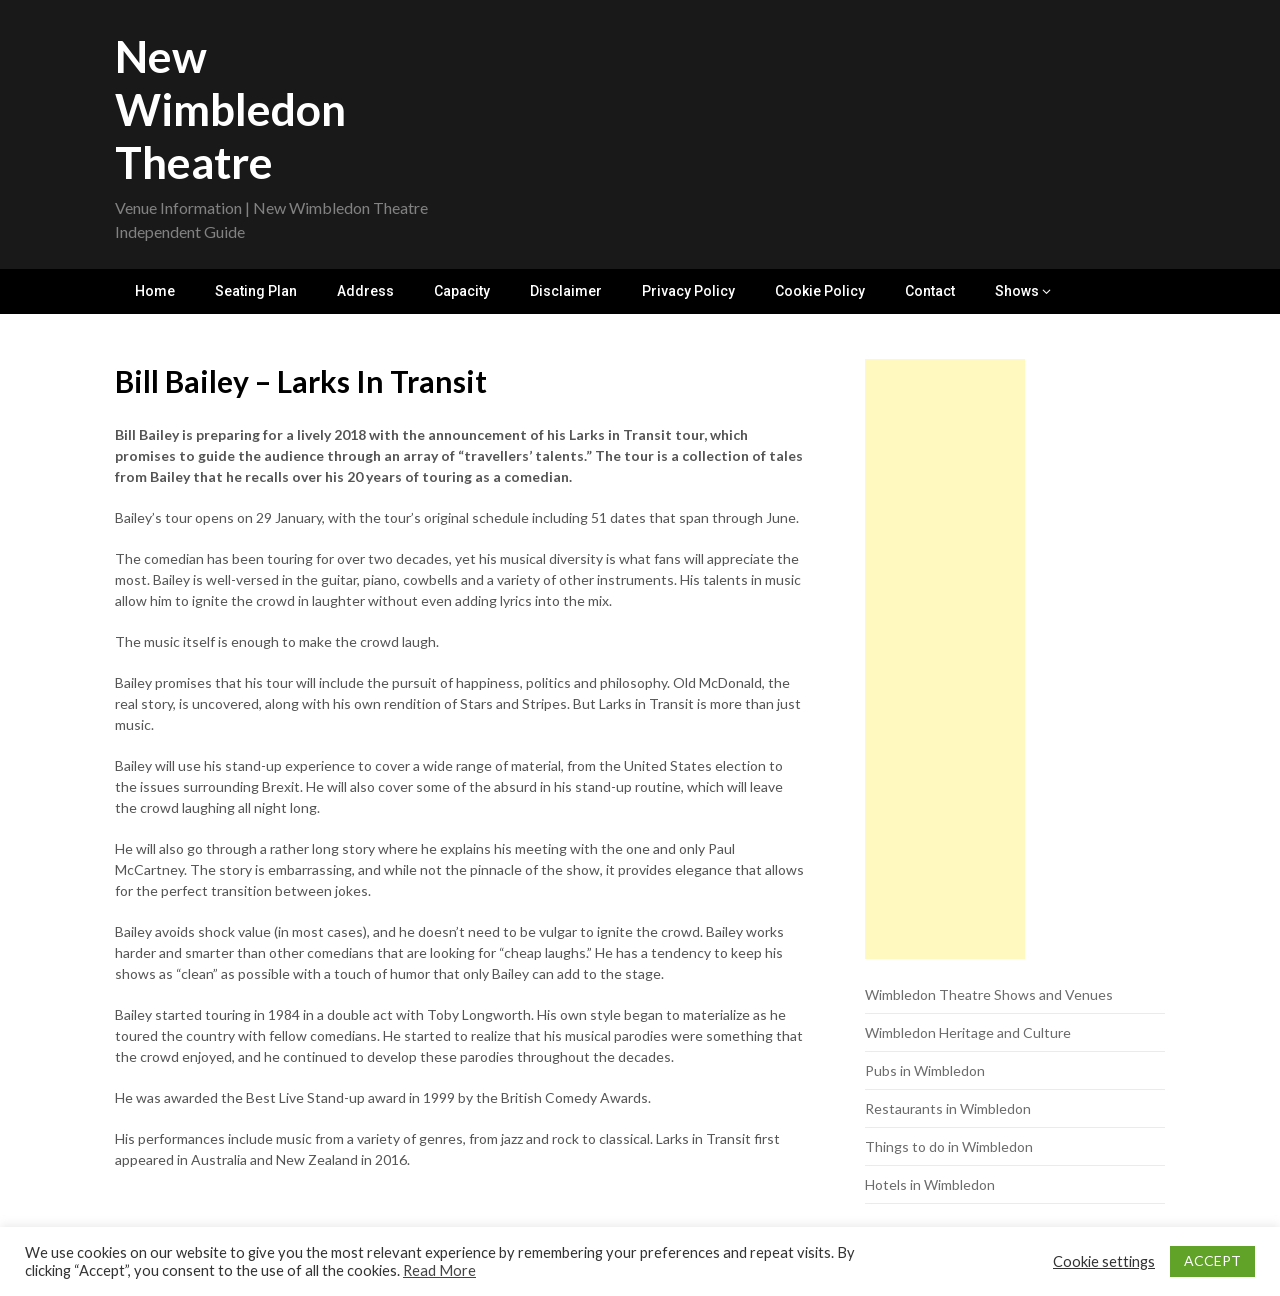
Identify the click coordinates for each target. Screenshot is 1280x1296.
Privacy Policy (688, 291)
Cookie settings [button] (1104, 1261)
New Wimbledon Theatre (230, 109)
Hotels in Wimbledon (930, 1184)
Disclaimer (566, 291)
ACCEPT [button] (1212, 1260)
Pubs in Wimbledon (925, 1070)
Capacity (462, 291)
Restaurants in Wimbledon (948, 1108)
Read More (439, 1270)
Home (155, 291)
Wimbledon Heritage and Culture (968, 1032)
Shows (1017, 291)
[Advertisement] (945, 659)
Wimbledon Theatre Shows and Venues (989, 994)
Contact (930, 291)
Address (365, 291)
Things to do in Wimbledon (949, 1146)
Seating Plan (256, 291)
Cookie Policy (820, 291)
